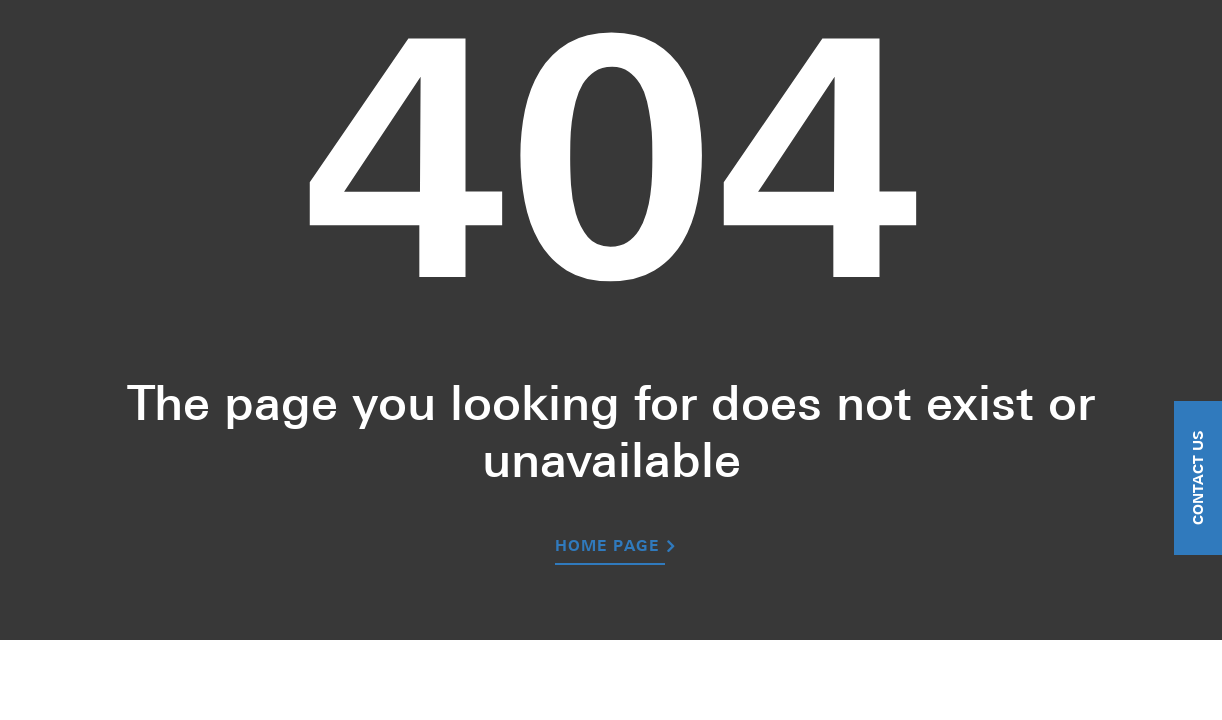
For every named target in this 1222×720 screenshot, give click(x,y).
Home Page (607, 547)
